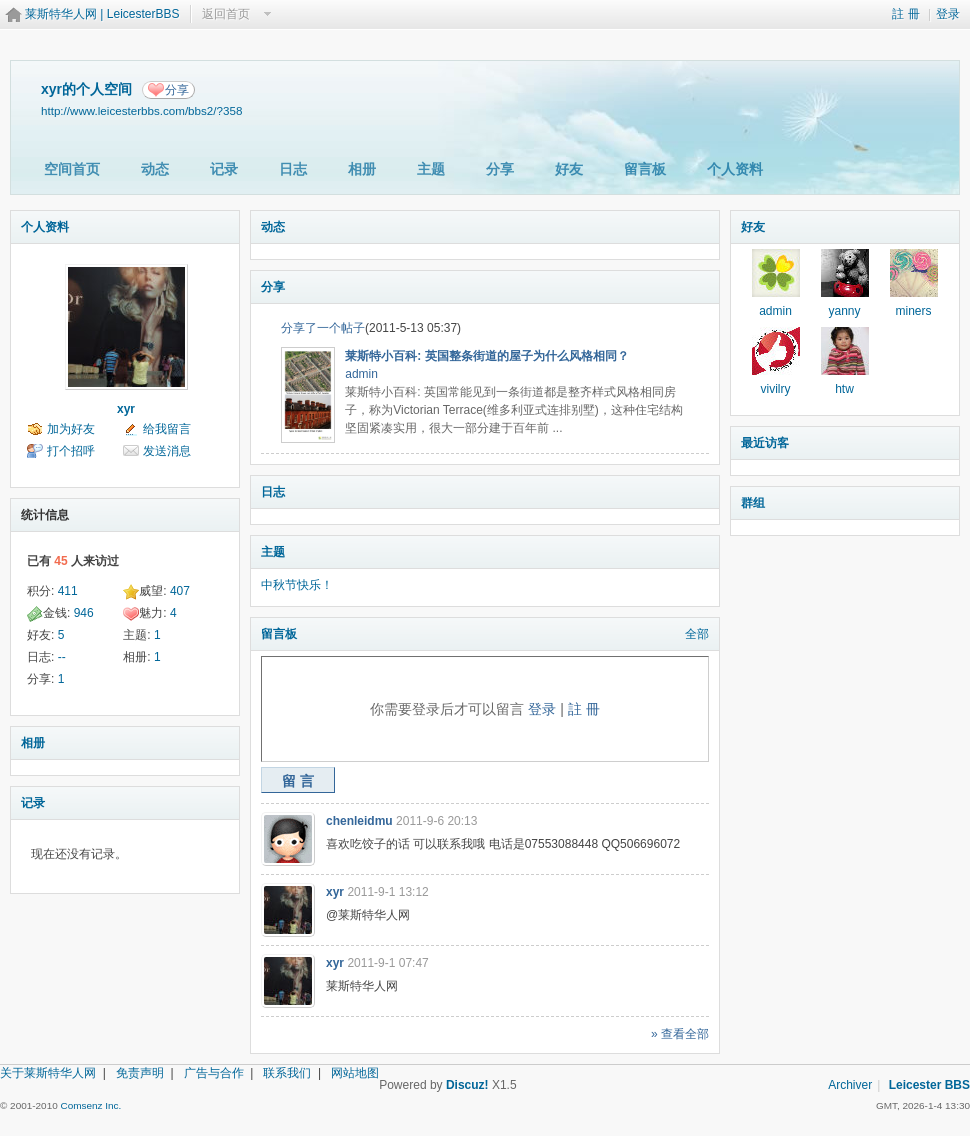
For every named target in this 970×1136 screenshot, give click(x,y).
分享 (177, 90)
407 (180, 591)
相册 (362, 169)
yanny (844, 311)
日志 (293, 169)
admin (361, 374)
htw (844, 389)
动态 (155, 169)
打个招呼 (71, 451)
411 (68, 591)
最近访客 (765, 443)
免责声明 (140, 1073)
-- (62, 657)
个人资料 (735, 169)
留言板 (645, 169)
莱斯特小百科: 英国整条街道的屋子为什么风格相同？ (486, 356)
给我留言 (167, 429)
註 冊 (905, 14)
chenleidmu (359, 821)
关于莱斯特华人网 (48, 1073)
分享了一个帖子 (323, 328)
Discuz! (467, 1085)
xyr (126, 409)
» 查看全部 (680, 1034)
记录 (224, 169)
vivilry (776, 389)
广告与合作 (214, 1073)
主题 (431, 169)
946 (84, 613)
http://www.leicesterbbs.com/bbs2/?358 (141, 110)
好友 (569, 169)
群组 (753, 503)
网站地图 (355, 1073)
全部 (697, 634)
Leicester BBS (929, 1085)
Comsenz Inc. (90, 1105)
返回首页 (226, 14)
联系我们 (287, 1073)
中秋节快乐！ (297, 585)
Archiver (850, 1085)
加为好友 (71, 429)
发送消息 (167, 451)
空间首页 (72, 169)
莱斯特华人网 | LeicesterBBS (102, 14)
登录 (948, 14)
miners (913, 311)
